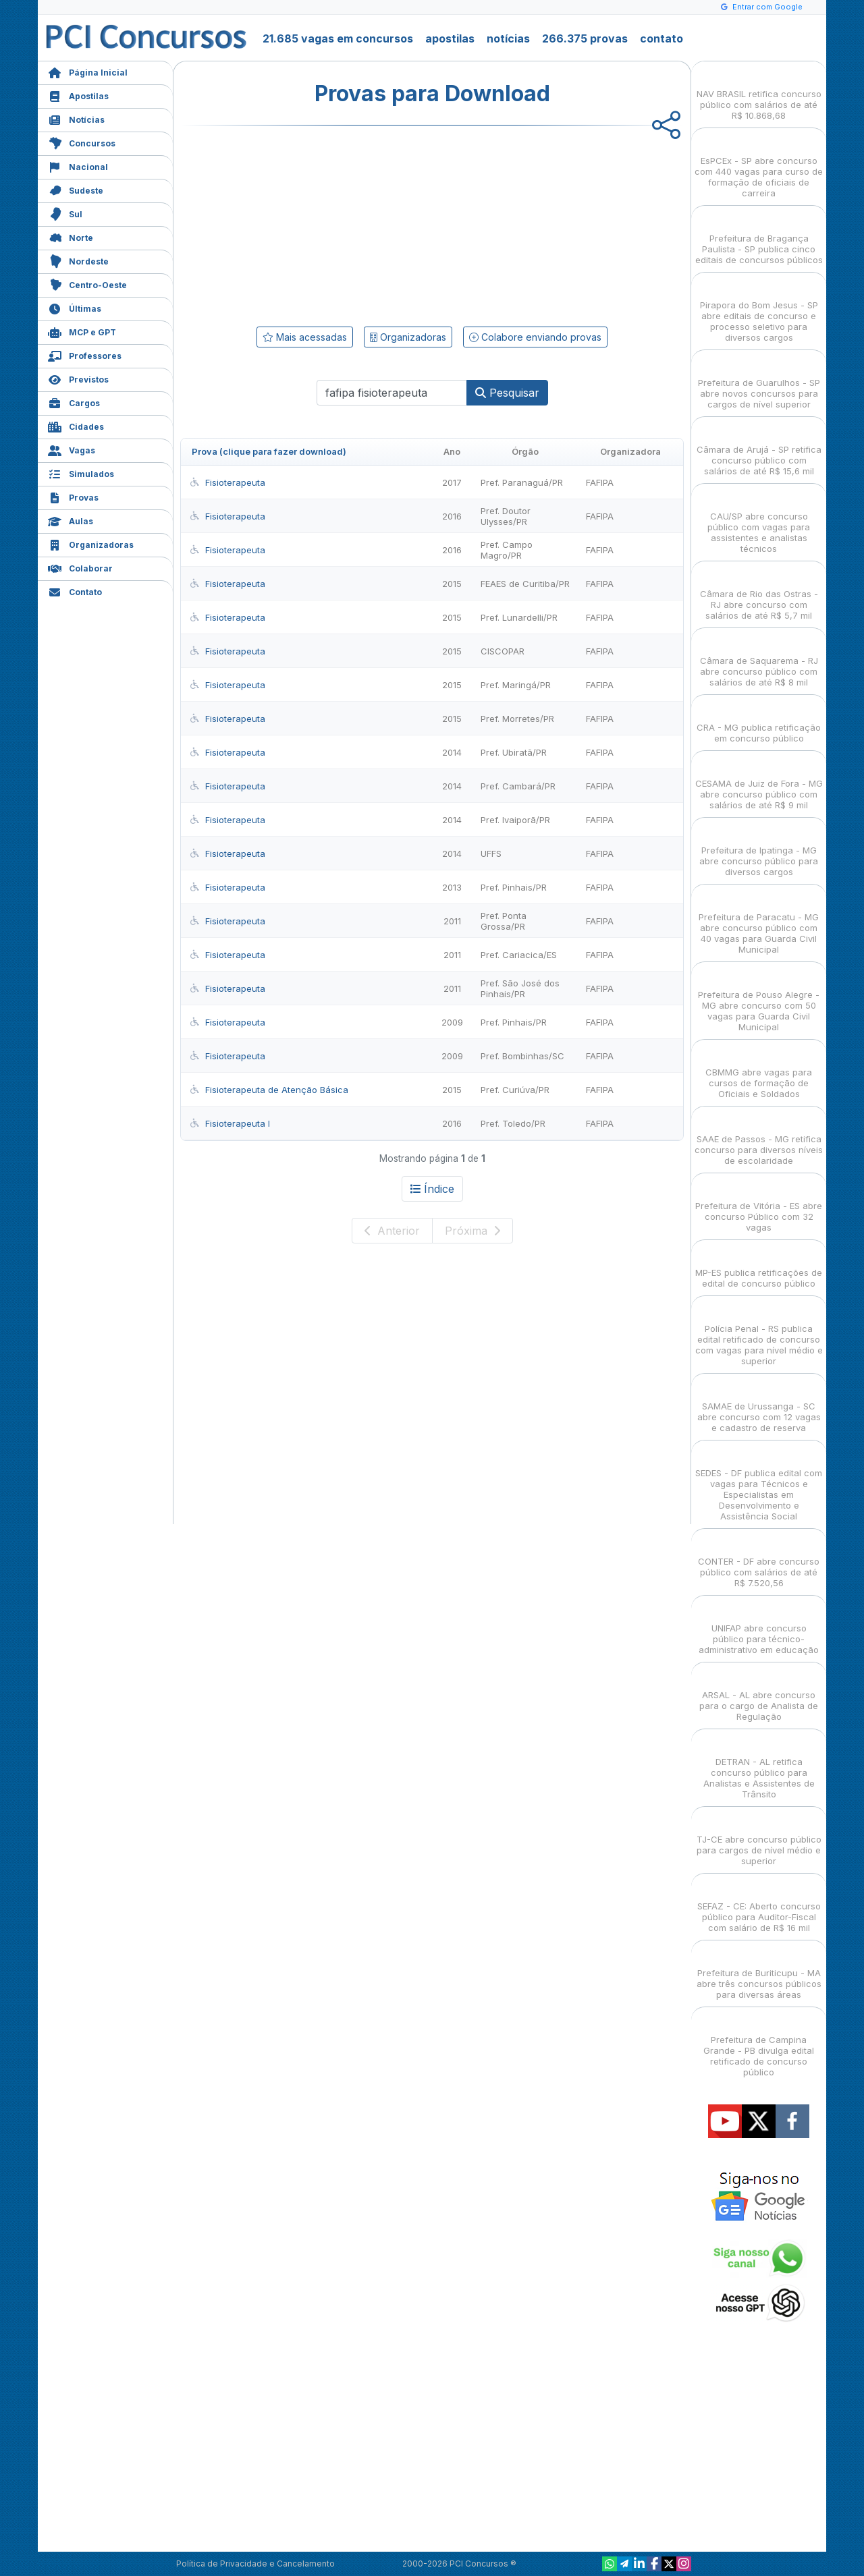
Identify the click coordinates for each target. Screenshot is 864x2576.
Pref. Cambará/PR (518, 786)
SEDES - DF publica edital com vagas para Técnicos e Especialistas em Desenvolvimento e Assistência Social (758, 1482)
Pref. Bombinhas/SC (522, 1056)
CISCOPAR (502, 651)
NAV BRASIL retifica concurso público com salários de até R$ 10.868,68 (759, 93)
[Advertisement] (322, 223)
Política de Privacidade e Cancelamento (255, 2563)
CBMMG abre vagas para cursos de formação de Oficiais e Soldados (758, 1071)
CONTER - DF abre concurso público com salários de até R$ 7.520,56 (758, 1560)
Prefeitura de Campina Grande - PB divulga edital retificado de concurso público (758, 2044)
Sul (65, 212)
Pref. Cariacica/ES (519, 954)
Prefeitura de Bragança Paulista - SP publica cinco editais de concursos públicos (759, 237)
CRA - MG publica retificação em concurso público (759, 721)
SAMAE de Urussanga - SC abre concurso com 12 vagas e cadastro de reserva (759, 1405)
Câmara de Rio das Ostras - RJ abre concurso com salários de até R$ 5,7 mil (759, 593)
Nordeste (78, 260)
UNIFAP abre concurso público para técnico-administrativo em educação (759, 1627)
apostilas (450, 38)
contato (661, 38)
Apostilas (78, 94)
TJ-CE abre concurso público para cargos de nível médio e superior (759, 1838)
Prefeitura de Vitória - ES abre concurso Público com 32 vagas (758, 1205)
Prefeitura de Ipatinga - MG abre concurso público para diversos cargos (758, 849)
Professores (85, 354)
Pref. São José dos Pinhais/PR (520, 988)
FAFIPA (600, 482)
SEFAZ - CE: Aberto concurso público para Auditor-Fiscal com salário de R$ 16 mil (759, 1905)
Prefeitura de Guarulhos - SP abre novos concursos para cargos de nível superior (759, 382)
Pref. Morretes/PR (517, 718)
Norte (70, 236)
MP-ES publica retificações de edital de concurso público (758, 1266)
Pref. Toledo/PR (513, 1123)
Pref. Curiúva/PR (515, 1089)
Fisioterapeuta (227, 482)
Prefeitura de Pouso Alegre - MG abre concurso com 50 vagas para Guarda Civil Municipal (758, 998)
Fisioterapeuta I (229, 1123)
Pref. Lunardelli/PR (519, 617)
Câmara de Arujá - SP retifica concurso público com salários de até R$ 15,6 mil (759, 448)
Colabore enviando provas (535, 337)
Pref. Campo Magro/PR (507, 550)
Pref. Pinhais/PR (514, 887)
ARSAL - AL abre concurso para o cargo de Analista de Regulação (758, 1694)
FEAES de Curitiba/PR (525, 583)
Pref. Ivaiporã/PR (515, 819)
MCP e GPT (82, 331)
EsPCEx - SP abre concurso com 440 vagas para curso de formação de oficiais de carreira (759, 165)
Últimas (74, 307)
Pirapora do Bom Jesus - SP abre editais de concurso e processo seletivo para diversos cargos (759, 309)
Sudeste (75, 189)
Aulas (70, 519)
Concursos (81, 142)
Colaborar (80, 567)
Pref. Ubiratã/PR (514, 752)
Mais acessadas (305, 337)
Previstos (78, 378)
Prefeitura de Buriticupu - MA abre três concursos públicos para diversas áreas (759, 1972)
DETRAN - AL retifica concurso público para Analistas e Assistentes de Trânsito (759, 1766)
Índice (432, 1189)
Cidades (76, 425)
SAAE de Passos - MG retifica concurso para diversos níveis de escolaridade (759, 1138)
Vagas (71, 449)
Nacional (78, 165)
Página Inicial (88, 71)
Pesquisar (507, 392)
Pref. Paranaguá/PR (522, 482)
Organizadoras (91, 543)
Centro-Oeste (87, 283)
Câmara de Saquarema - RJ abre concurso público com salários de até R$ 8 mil (759, 660)
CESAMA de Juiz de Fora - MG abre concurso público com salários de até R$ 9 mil (759, 782)
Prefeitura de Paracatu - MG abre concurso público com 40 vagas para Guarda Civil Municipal (759, 921)
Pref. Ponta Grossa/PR (503, 921)
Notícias (76, 118)
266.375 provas (585, 38)
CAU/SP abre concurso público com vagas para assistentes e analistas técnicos (758, 520)
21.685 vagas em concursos (338, 38)
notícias (508, 38)
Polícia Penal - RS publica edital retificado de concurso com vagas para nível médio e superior (759, 1332)
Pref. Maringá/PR (516, 684)
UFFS (491, 853)
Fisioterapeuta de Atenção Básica (268, 1089)
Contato (75, 590)
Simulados (81, 472)
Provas (73, 496)
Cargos (74, 401)
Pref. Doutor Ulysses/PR (506, 516)
